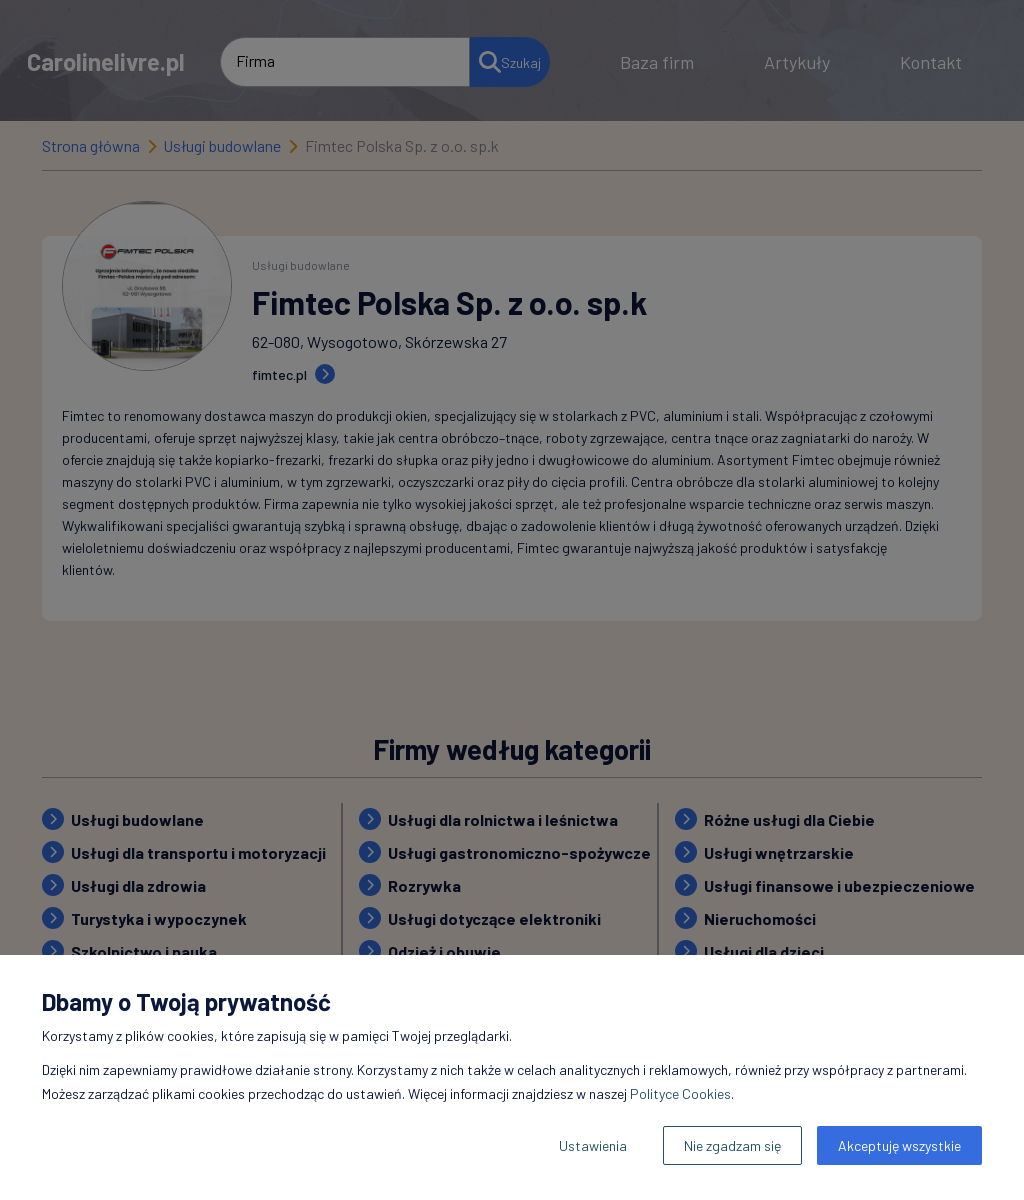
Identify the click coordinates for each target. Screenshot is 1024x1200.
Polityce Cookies (680, 1093)
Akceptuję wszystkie (899, 1145)
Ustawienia (593, 1145)
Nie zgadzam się (732, 1145)
